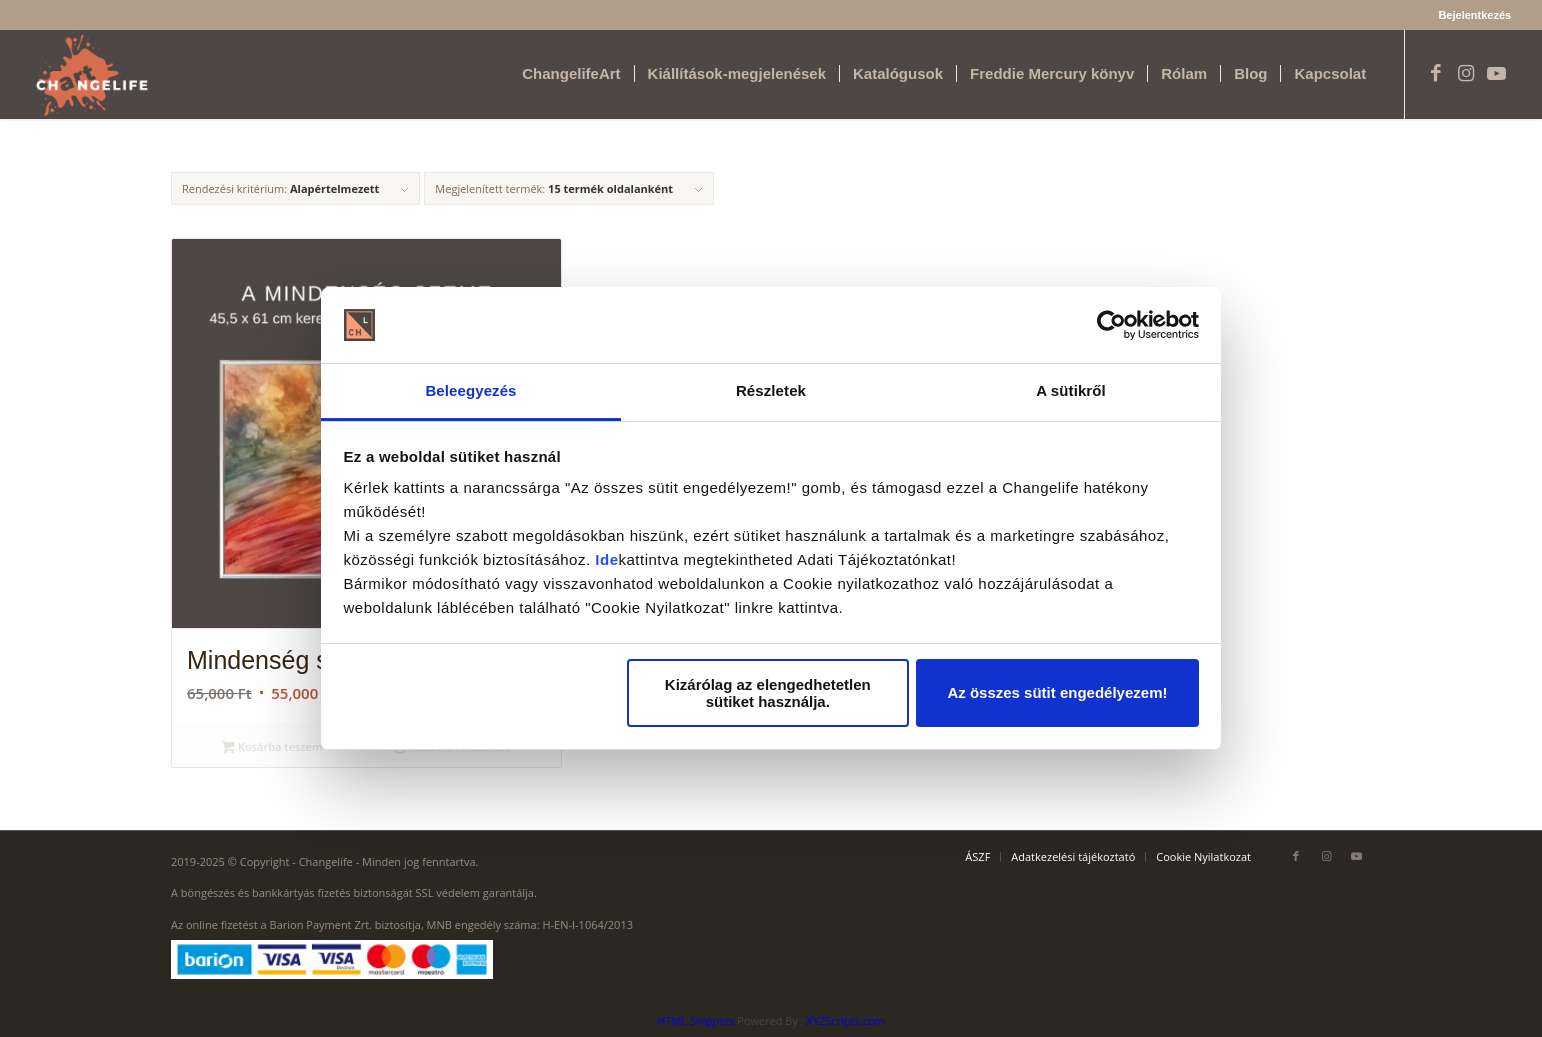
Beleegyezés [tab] (470, 390)
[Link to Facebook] (1436, 73)
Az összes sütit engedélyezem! (1057, 692)
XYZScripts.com (846, 1020)
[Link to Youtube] (1496, 73)
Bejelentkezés (1474, 15)
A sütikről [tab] (1071, 390)
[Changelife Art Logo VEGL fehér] (92, 74)
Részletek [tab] (771, 390)
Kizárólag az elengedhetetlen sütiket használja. (768, 693)
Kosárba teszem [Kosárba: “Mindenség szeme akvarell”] (272, 748)
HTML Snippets (695, 1020)
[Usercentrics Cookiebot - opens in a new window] (1111, 325)
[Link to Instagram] (1466, 73)
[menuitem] (1469, 15)
